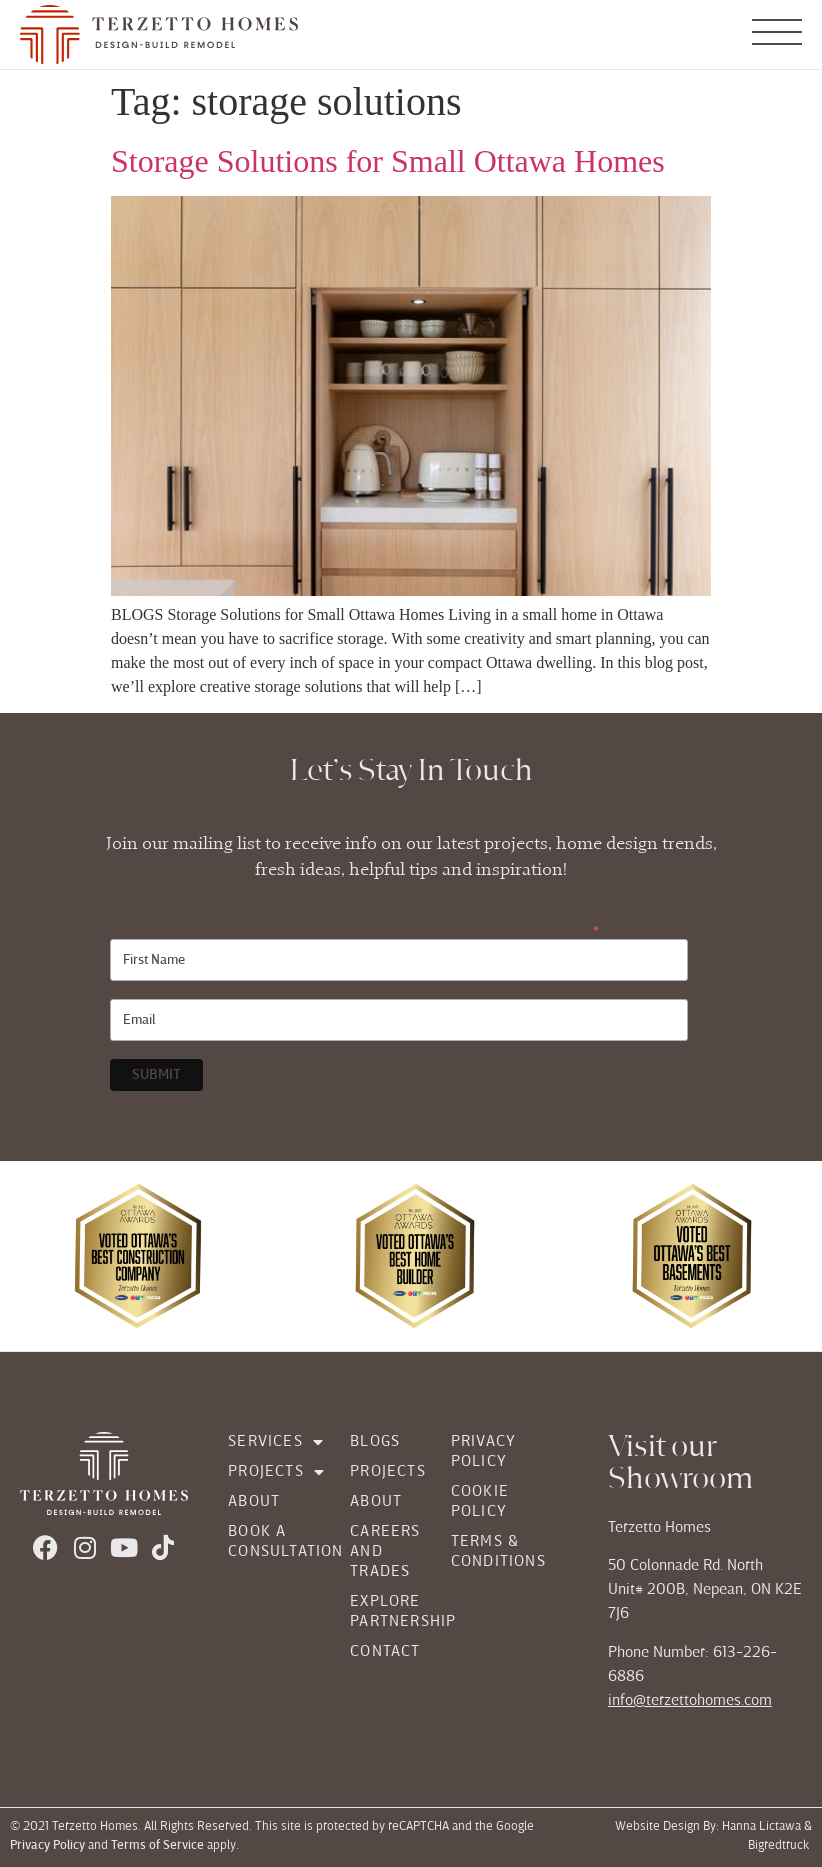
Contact (380, 1652)
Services (269, 1442)
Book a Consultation (269, 1542)
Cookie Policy (480, 1502)
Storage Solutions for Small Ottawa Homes (388, 161)
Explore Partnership (380, 1612)
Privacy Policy (483, 1452)
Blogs (375, 1442)
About (254, 1502)
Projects (269, 1472)
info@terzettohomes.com (690, 1701)
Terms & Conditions (498, 1552)
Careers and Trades (380, 1552)
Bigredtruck (780, 1847)
